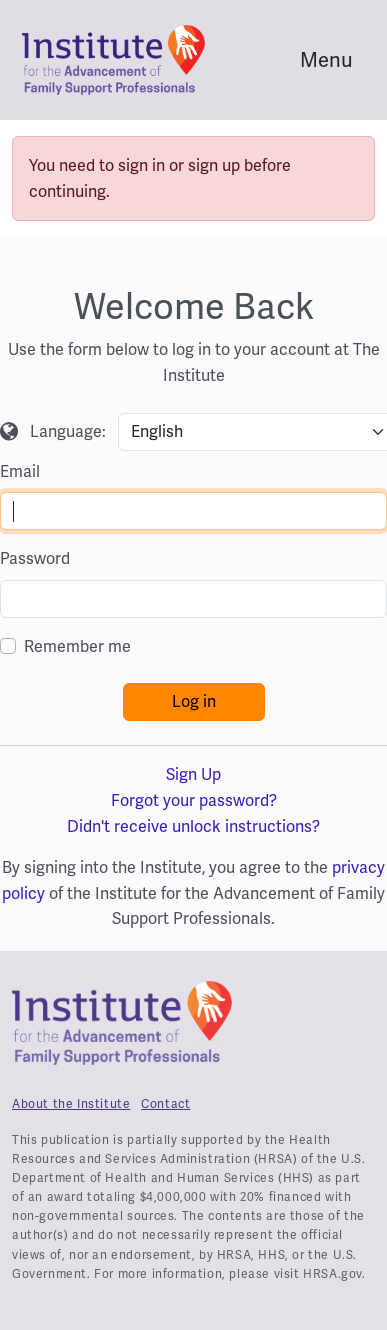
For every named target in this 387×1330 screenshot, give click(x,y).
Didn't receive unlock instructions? (193, 826)
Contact (165, 1104)
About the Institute (71, 1104)
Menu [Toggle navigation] (326, 60)
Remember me (77, 646)
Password (35, 558)
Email (20, 471)
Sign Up (193, 774)
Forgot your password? (194, 800)
